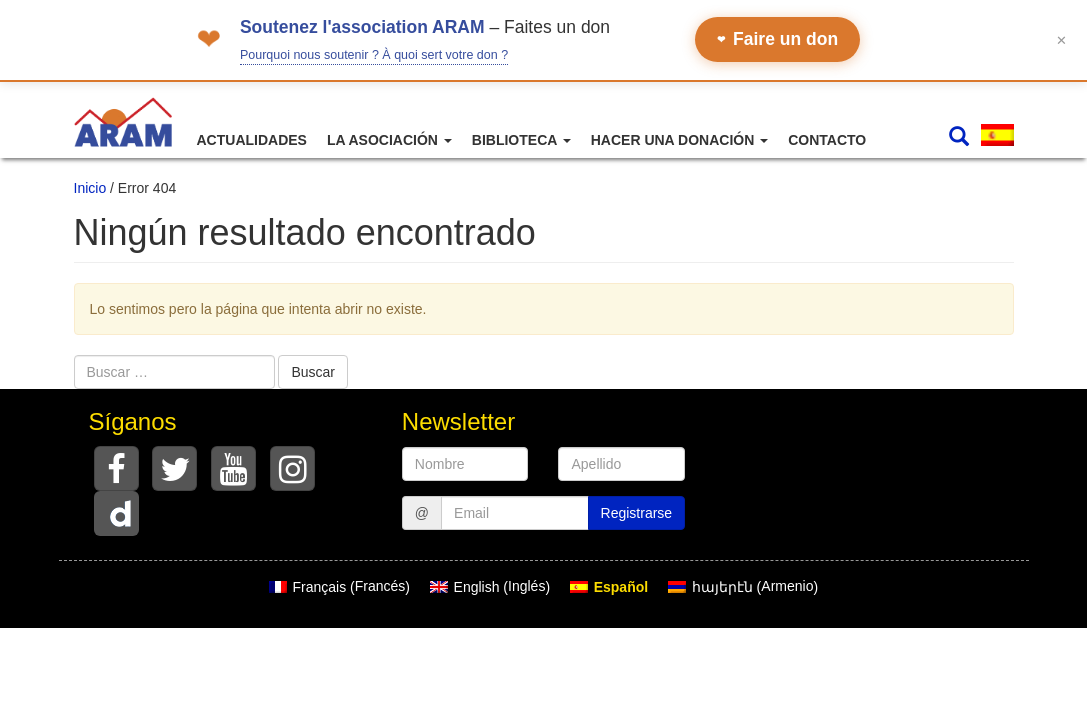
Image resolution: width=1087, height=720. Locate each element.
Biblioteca (521, 140)
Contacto (827, 140)
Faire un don (777, 39)
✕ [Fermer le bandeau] (1061, 39)
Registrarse (637, 513)
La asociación (389, 140)
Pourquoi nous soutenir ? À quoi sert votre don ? (374, 55)
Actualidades (252, 140)
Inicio (90, 188)
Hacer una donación (679, 140)
